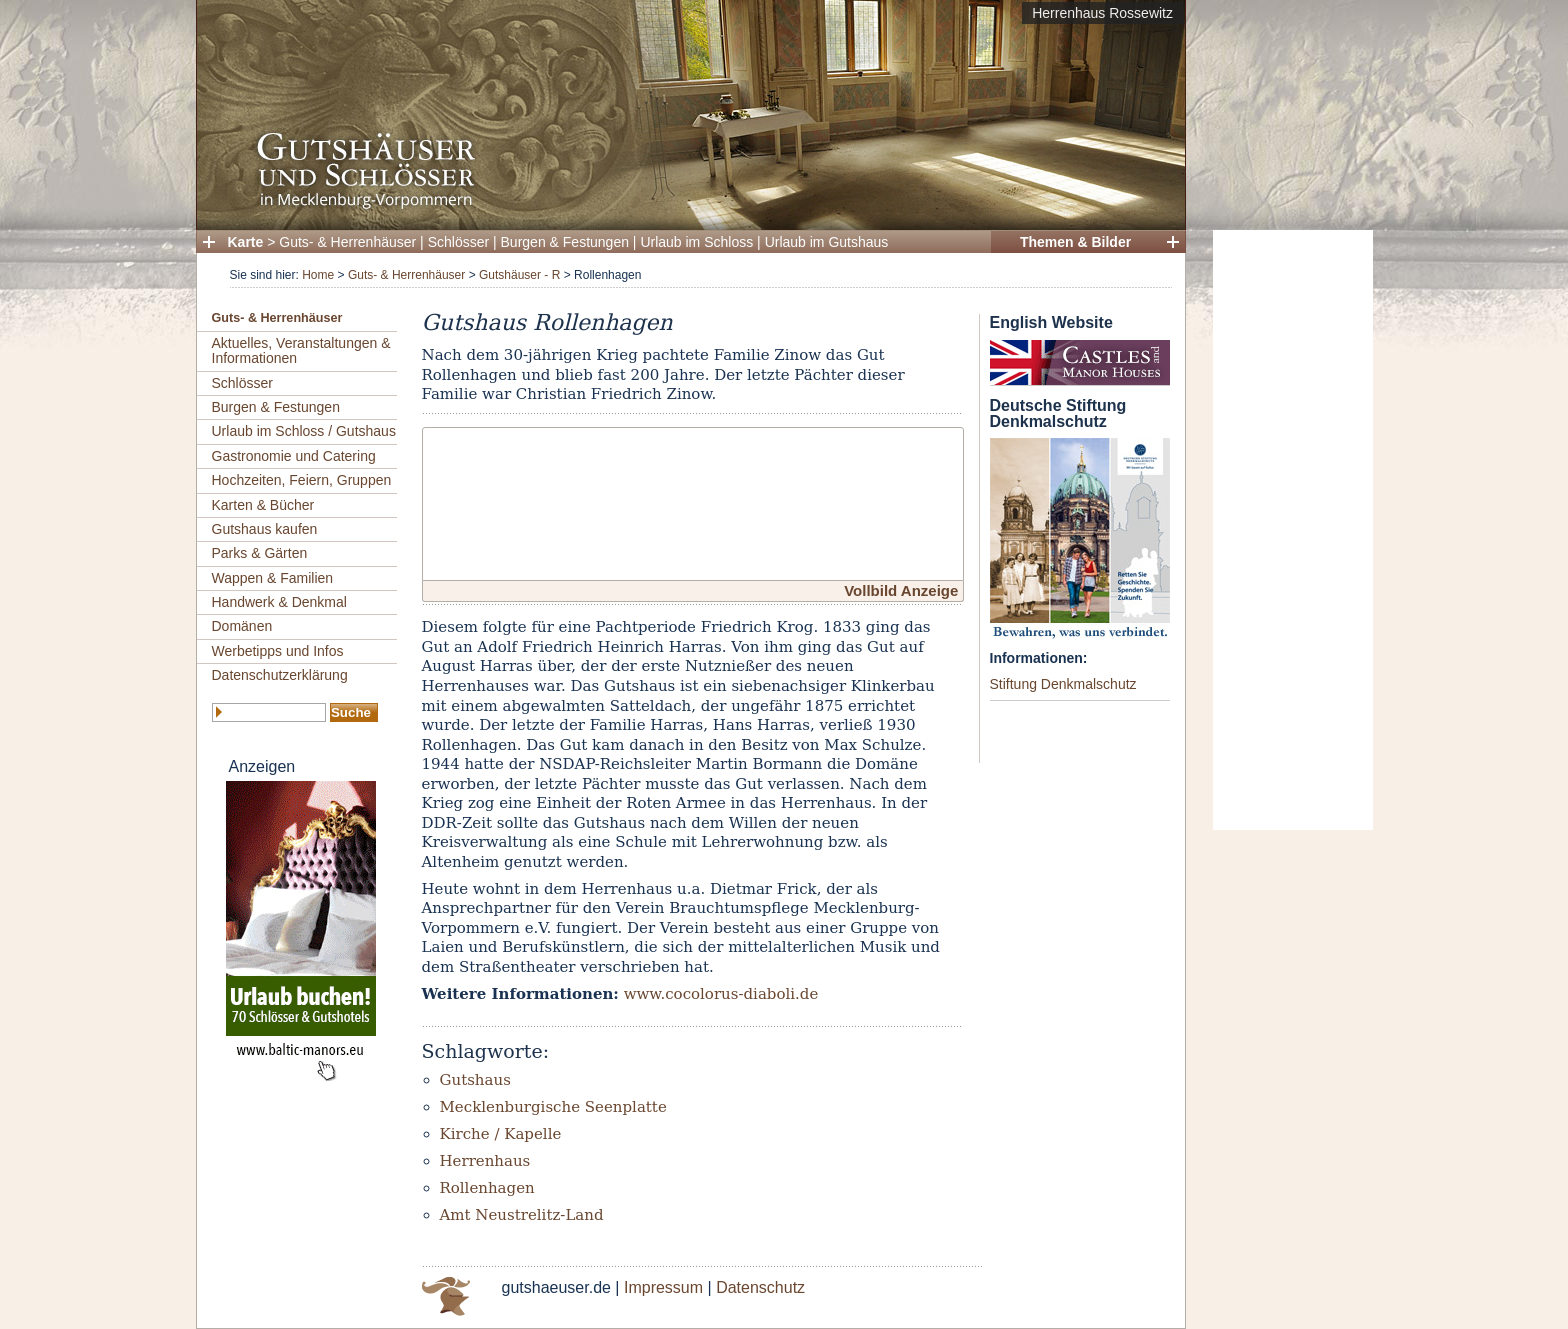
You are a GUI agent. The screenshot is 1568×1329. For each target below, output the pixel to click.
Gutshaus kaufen (265, 529)
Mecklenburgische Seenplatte (553, 1107)
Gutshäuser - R (519, 275)
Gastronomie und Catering (294, 456)
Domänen (242, 626)
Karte (246, 242)
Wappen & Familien (273, 578)
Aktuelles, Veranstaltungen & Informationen (301, 350)
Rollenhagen (487, 1188)
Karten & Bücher (263, 505)
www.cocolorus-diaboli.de (721, 994)
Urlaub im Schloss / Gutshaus (304, 431)
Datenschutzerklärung (280, 675)
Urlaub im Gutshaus (827, 242)
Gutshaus (475, 1080)
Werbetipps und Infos (278, 651)
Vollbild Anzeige (901, 590)
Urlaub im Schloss (696, 242)
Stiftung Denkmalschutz (1063, 684)
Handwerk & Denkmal (279, 602)
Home (318, 275)
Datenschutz (760, 1287)
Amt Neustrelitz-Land (522, 1215)
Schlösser (458, 242)
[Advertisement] (1293, 530)
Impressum (663, 1287)
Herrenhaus (485, 1161)
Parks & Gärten (260, 553)
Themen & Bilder (1075, 242)
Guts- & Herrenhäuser (347, 242)
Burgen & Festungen (565, 242)
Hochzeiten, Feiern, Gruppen (302, 480)
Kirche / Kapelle (501, 1134)
